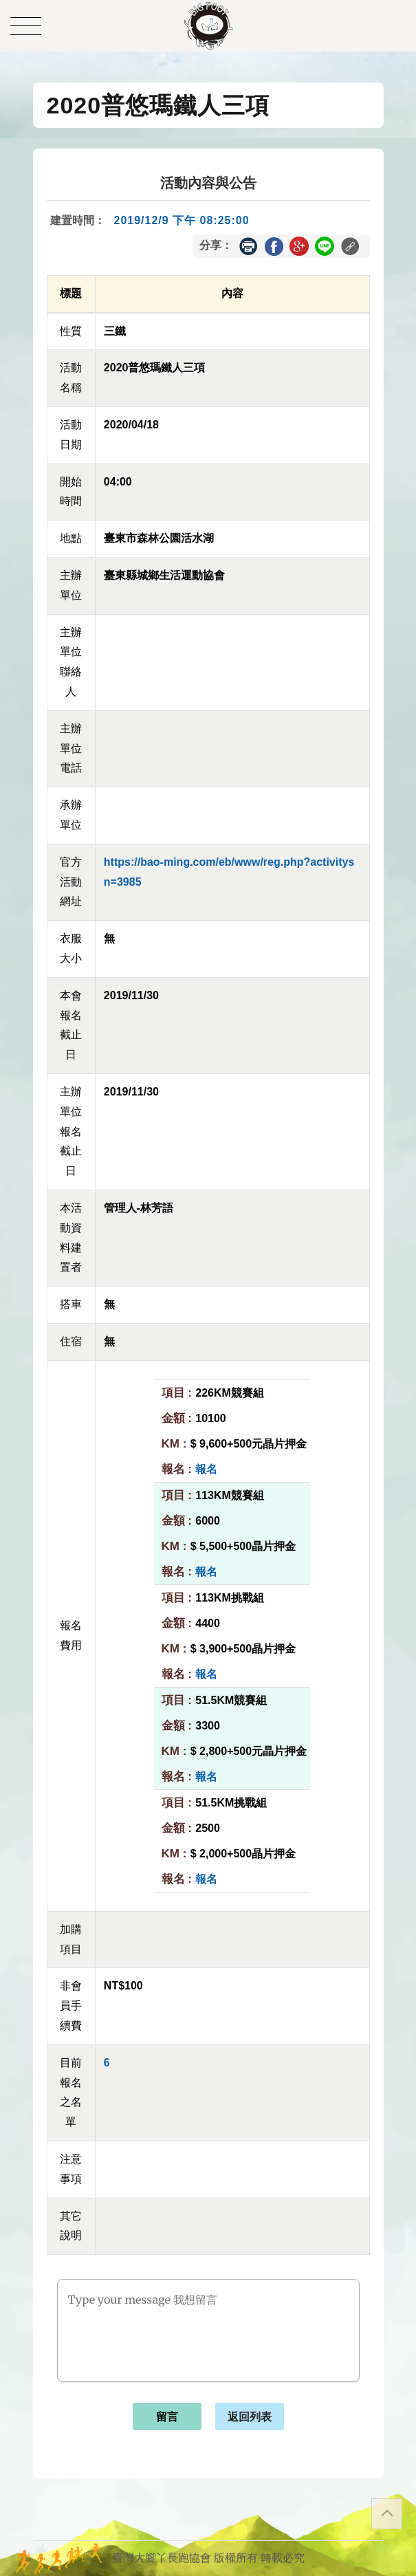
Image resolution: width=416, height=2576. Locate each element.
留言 (167, 2417)
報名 (206, 1469)
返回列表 (250, 2417)
